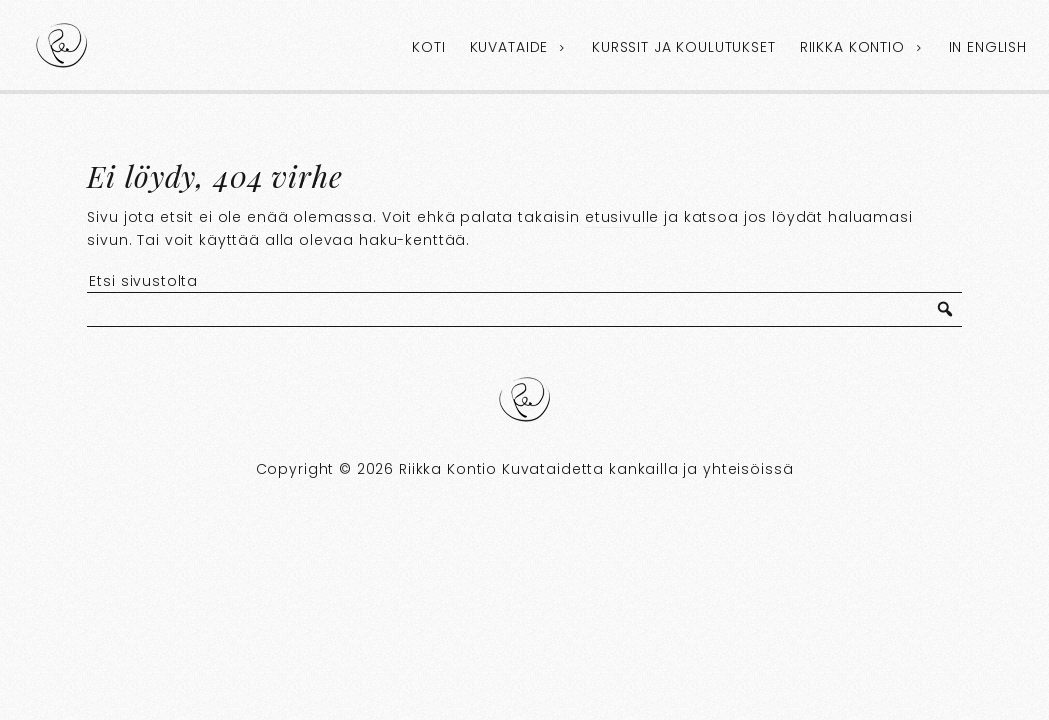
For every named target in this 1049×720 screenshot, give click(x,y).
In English (988, 47)
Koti (428, 47)
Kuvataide (509, 47)
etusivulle (622, 217)
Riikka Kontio (852, 47)
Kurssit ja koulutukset (684, 47)
